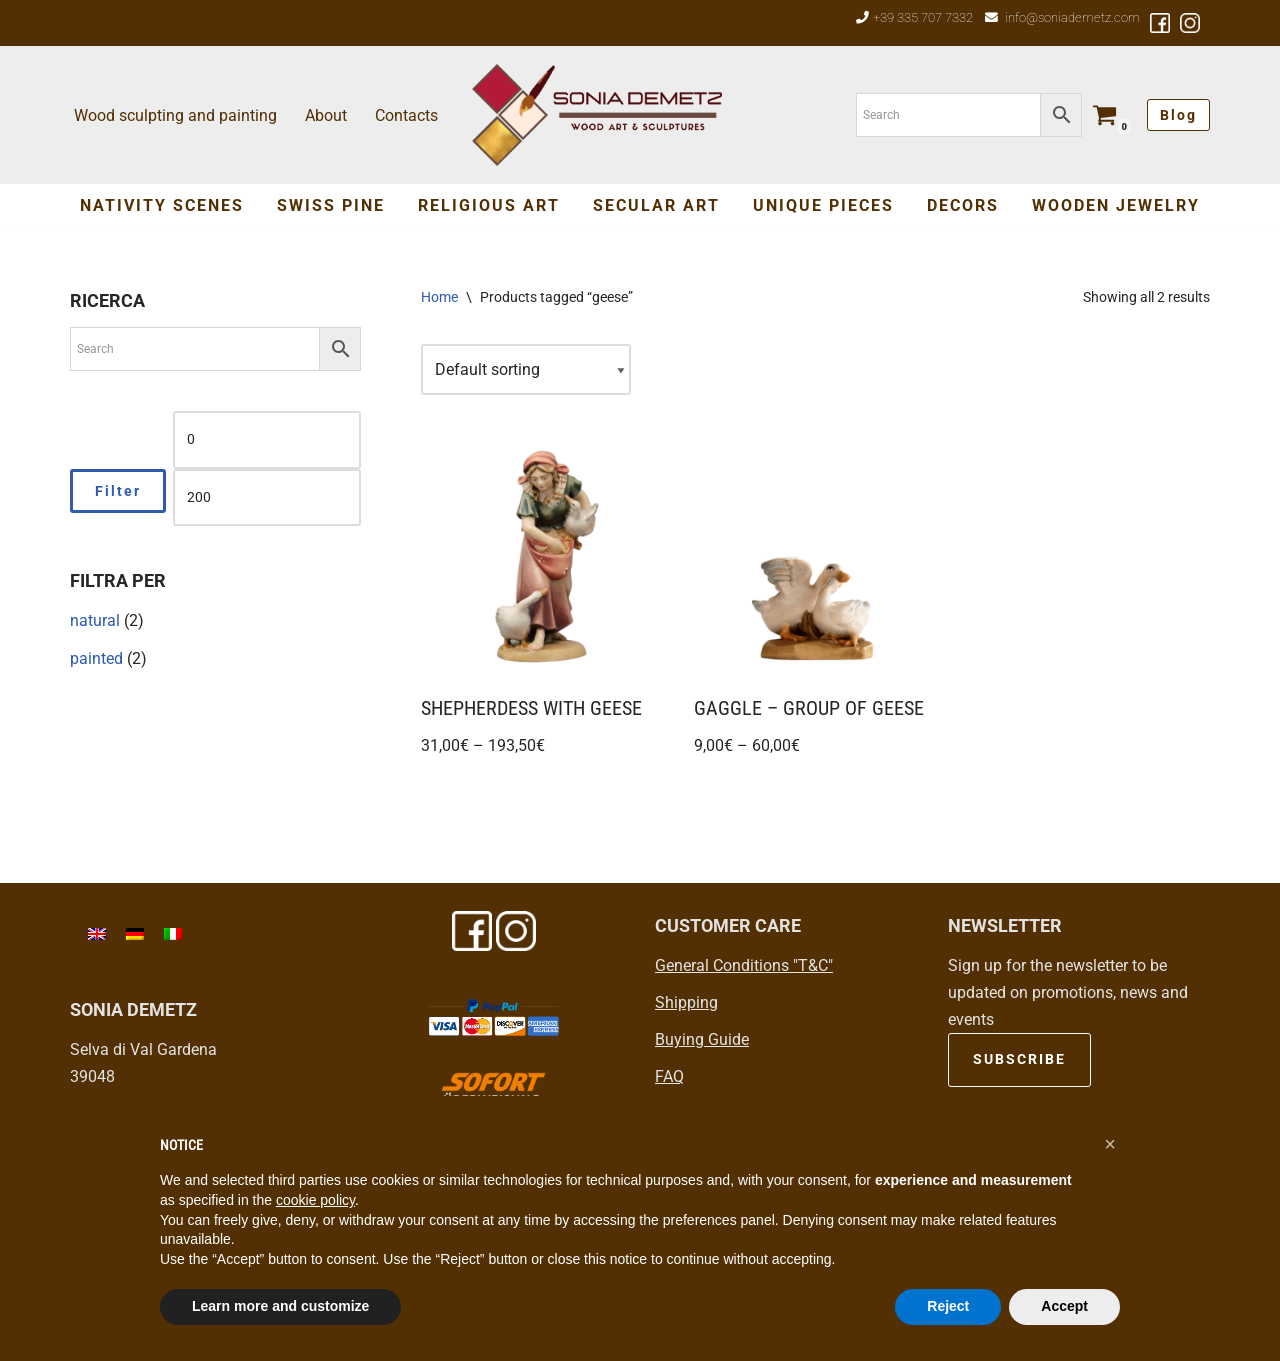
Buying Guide (702, 1039)
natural (95, 620)
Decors (963, 205)
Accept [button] (1064, 1306)
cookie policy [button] (315, 1200)
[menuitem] (97, 933)
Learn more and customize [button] (280, 1306)
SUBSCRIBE (1019, 1059)
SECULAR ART (656, 205)
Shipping (686, 1002)
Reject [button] (948, 1306)
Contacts (406, 115)
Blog (1178, 115)
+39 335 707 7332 (923, 17)
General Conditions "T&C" (744, 965)
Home (439, 297)
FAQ (669, 1076)
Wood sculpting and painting (175, 115)
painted (96, 658)
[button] (1110, 1144)
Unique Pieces (823, 205)
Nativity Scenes (162, 205)
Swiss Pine (331, 205)
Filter (118, 491)
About (326, 115)
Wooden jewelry (1116, 205)
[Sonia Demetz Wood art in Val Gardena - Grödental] (597, 115)
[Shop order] (526, 369)
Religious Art (489, 205)
